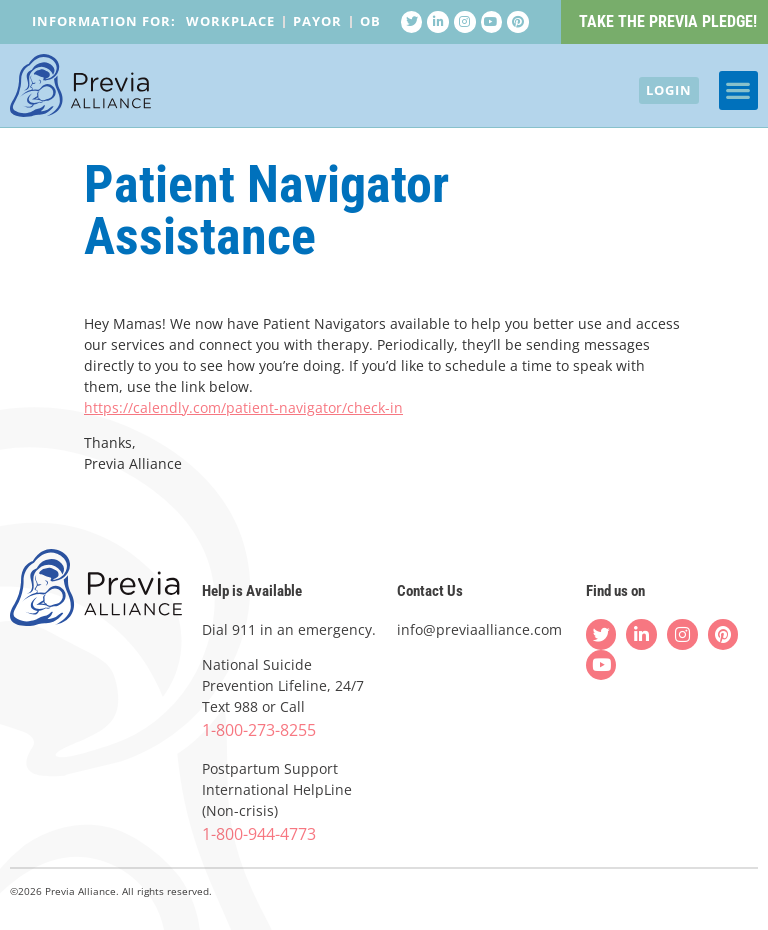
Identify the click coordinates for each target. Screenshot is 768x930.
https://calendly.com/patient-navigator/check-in (243, 407)
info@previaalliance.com (479, 629)
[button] (738, 92)
